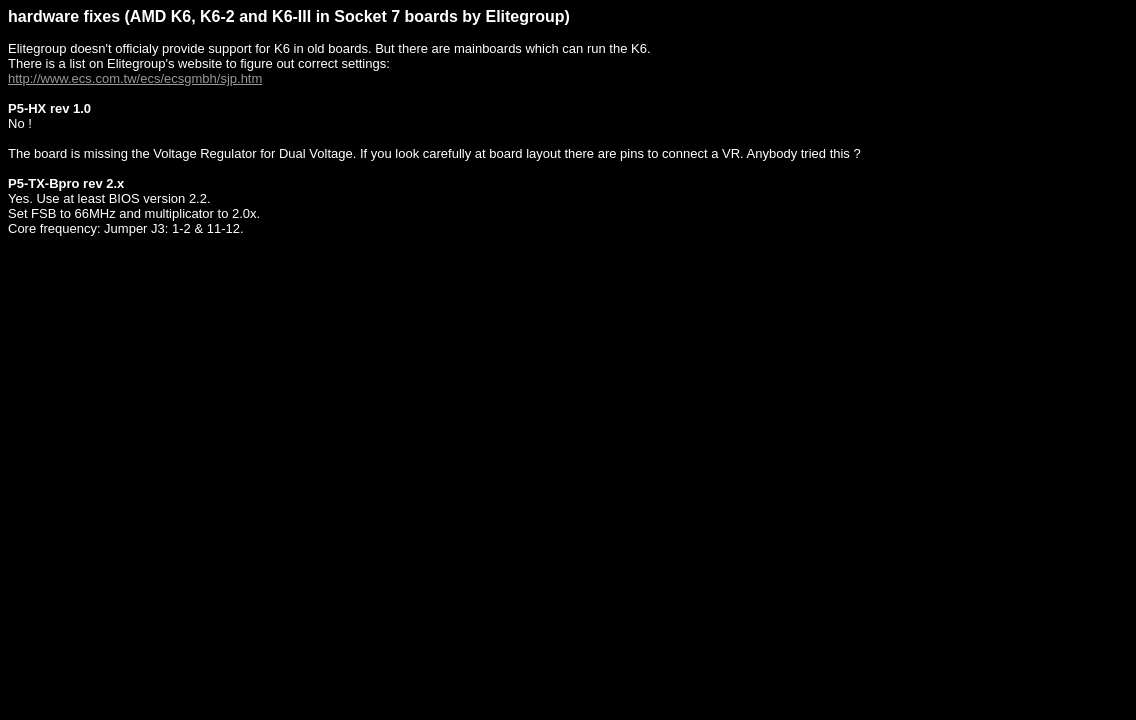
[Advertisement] (372, 299)
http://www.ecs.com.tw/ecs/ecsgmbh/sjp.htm (135, 78)
